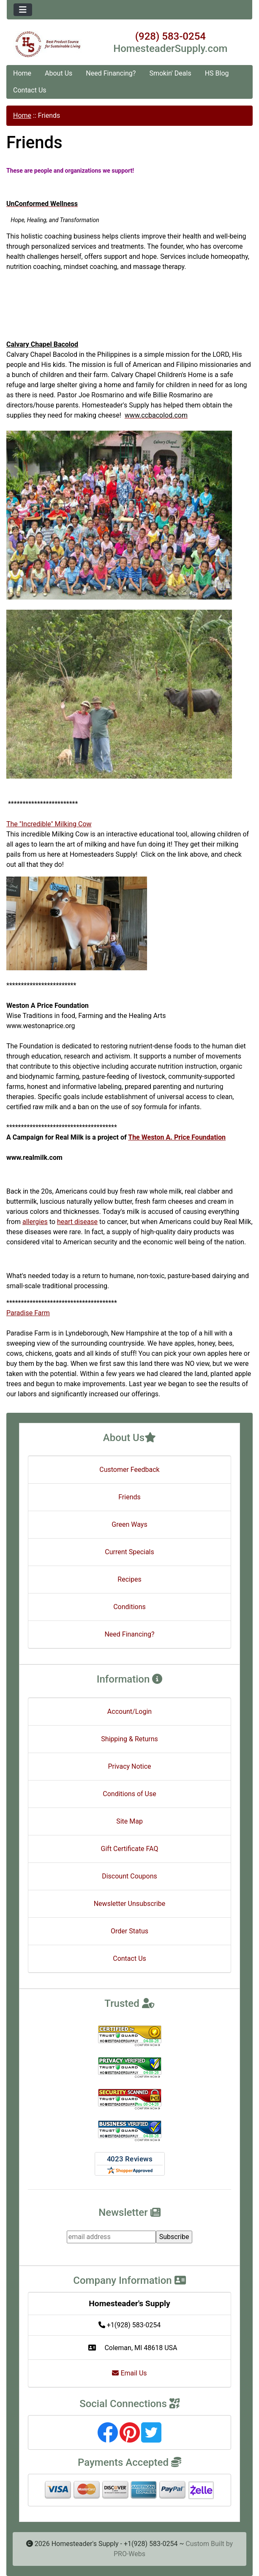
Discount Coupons (129, 1876)
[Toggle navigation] (23, 9)
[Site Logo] (47, 44)
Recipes (129, 1579)
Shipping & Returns (129, 1739)
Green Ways (129, 1524)
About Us (58, 73)
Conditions (129, 1607)
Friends (129, 1497)
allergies (35, 1222)
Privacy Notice (129, 1766)
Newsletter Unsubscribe (130, 1904)
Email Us (129, 2373)
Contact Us (29, 90)
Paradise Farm (28, 1313)
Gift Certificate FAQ (129, 1849)
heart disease (77, 1222)
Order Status (129, 1931)
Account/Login (129, 1711)
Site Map (129, 1821)
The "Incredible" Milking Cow (49, 824)
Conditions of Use (129, 1794)
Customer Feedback (129, 1470)
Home (22, 73)
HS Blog (217, 73)
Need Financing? (111, 73)
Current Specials (129, 1552)
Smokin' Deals (170, 73)
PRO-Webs (129, 2554)
